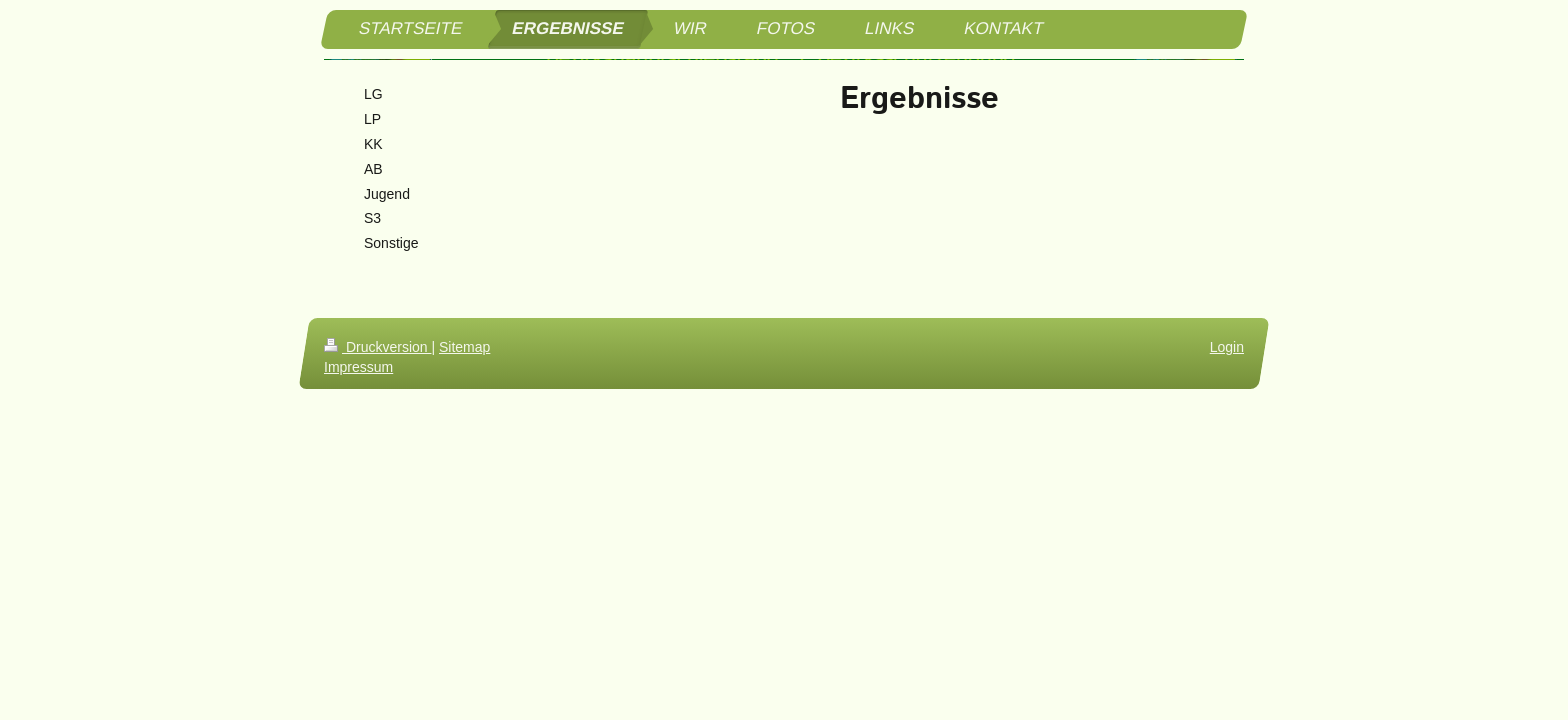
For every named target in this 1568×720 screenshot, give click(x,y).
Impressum (358, 367)
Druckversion (377, 347)
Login (1227, 347)
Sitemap (464, 347)
